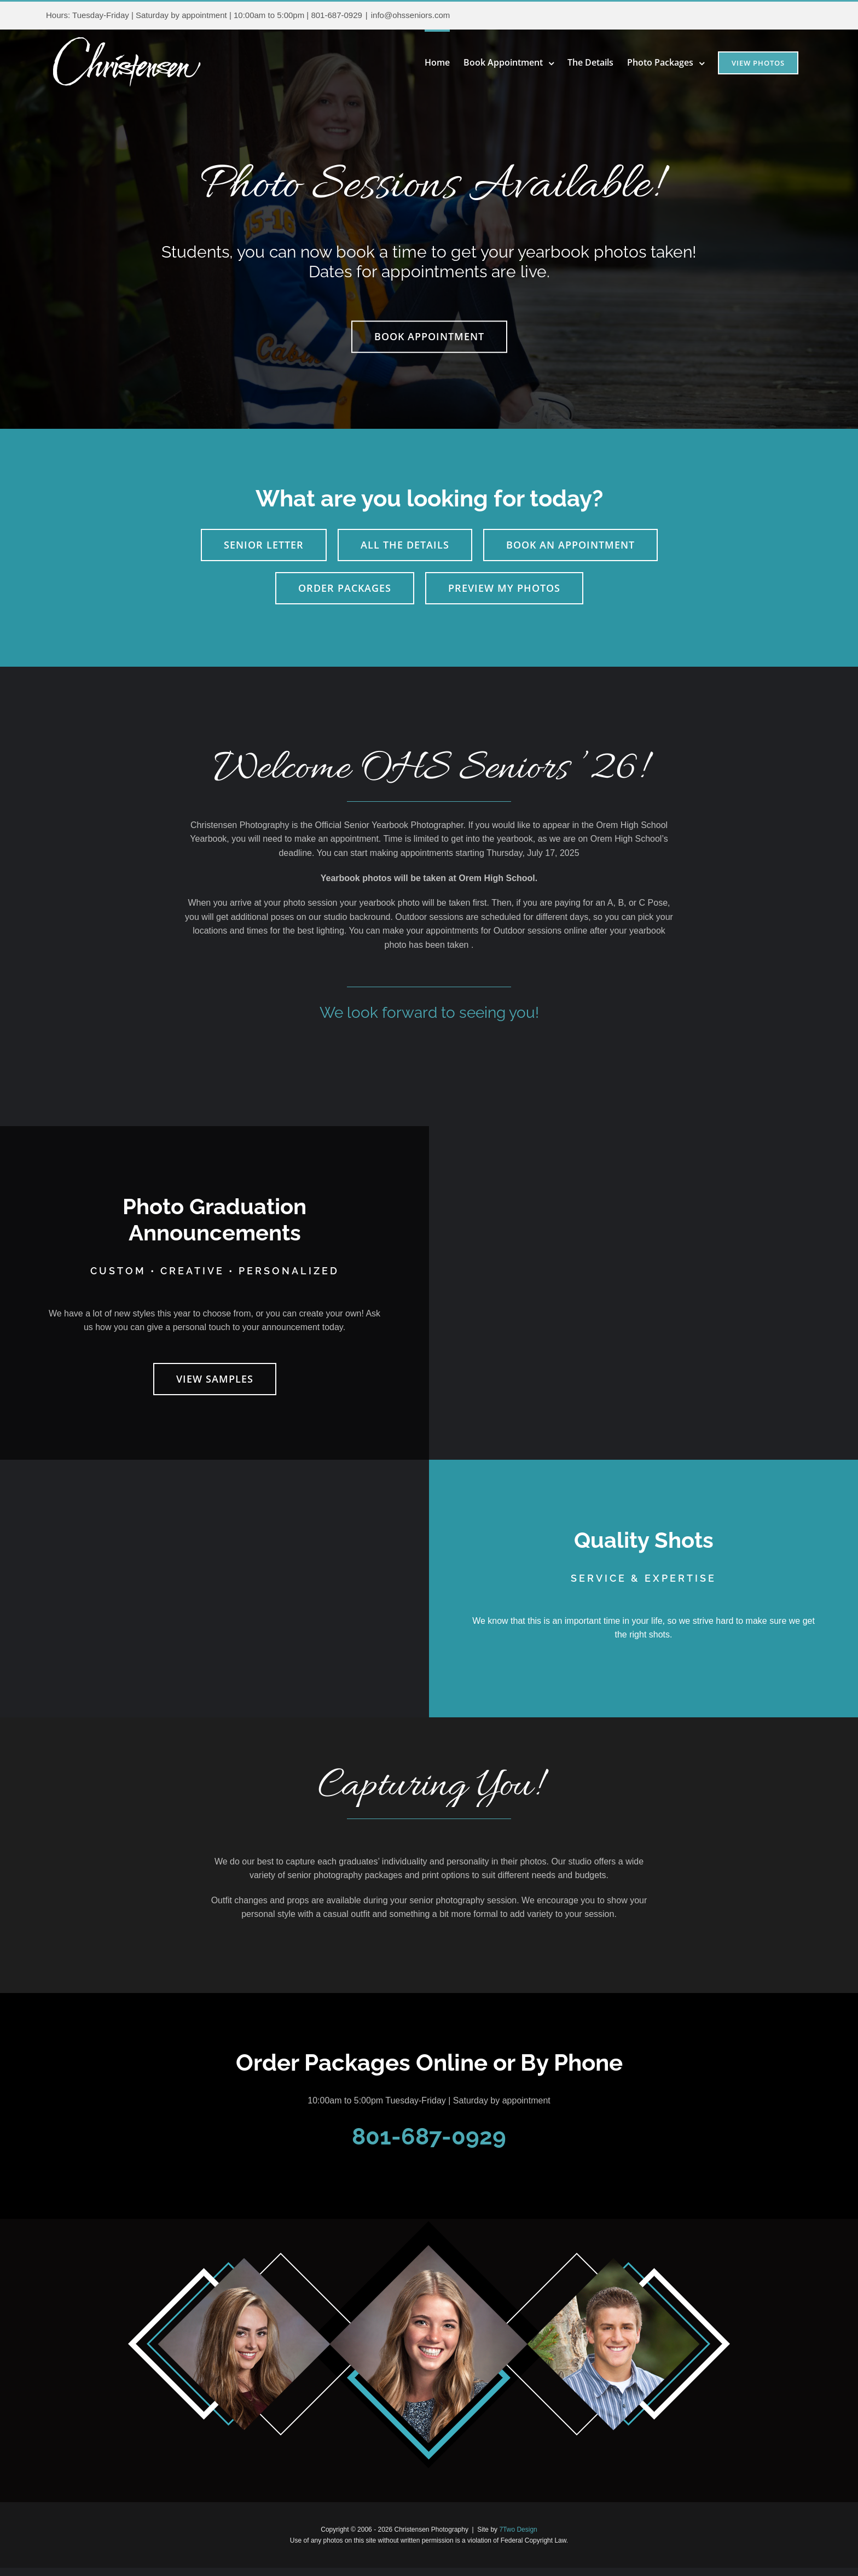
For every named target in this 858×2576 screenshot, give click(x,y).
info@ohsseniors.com (410, 15)
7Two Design (518, 2529)
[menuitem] (444, 61)
